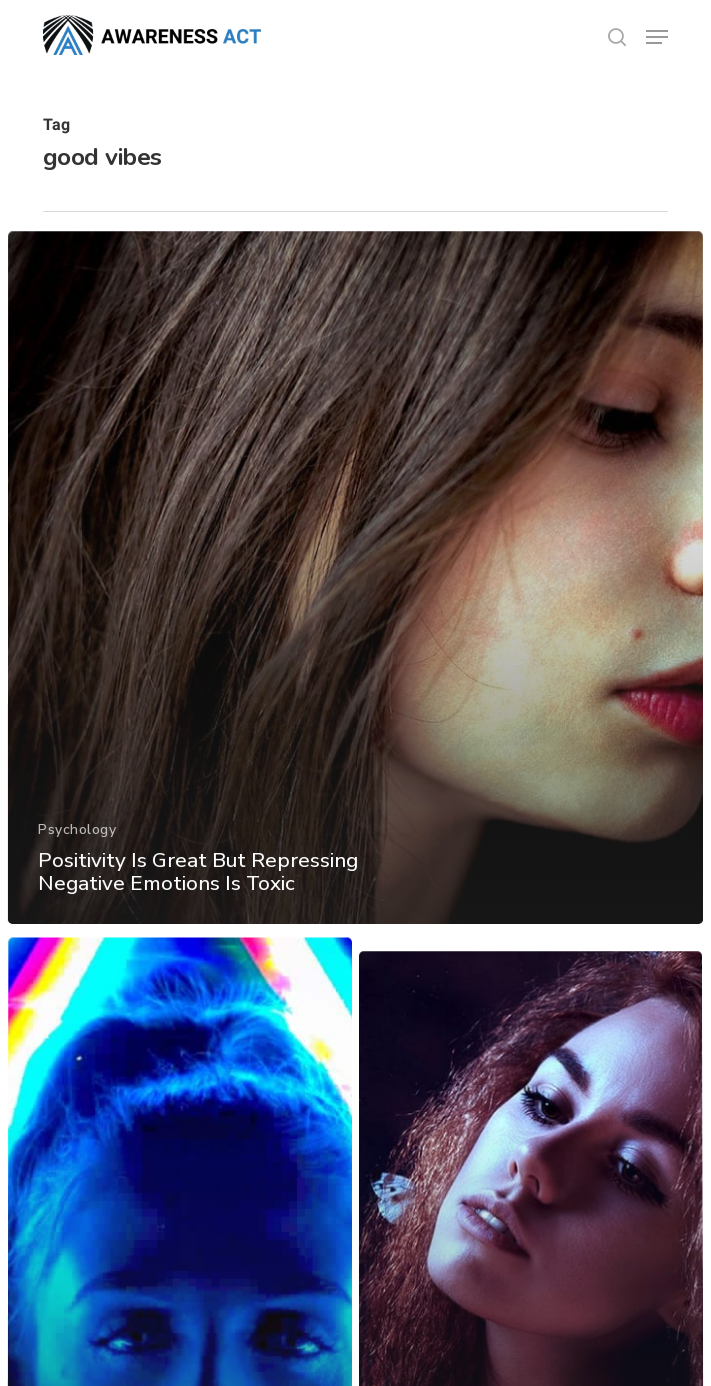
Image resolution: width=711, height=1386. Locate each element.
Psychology (77, 839)
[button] (657, 37)
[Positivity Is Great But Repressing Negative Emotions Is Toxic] (355, 589)
